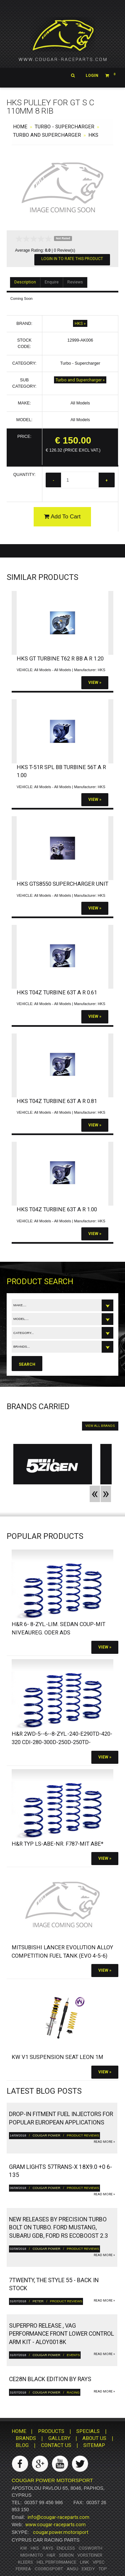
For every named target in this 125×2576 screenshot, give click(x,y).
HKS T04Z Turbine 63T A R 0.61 (57, 992)
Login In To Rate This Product (72, 258)
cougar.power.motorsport (60, 2532)
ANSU (72, 2568)
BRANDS (26, 2438)
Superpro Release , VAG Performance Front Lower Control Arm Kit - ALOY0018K (61, 2333)
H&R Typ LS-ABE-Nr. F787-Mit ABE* (57, 1844)
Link (84, 2562)
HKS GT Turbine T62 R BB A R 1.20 (60, 658)
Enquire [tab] (52, 282)
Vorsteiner (89, 2555)
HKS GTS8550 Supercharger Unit (62, 884)
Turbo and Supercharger (47, 135)
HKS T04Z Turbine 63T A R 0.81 (57, 1101)
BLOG (22, 2445)
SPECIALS (88, 2431)
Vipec (99, 2562)
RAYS (48, 2548)
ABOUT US (94, 2438)
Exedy (88, 2568)
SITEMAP (94, 2445)
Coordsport (49, 2568)
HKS (93, 135)
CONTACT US (56, 2445)
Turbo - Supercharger (64, 127)
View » (94, 682)
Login (92, 75)
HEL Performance (56, 2562)
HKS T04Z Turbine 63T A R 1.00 (57, 1209)
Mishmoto (31, 2555)
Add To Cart (62, 516)
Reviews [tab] (75, 282)
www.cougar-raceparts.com (55, 2524)
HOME (20, 127)
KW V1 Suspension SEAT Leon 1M (57, 2057)
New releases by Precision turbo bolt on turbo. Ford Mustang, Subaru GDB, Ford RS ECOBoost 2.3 (58, 2227)
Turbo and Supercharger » (80, 379)
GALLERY (59, 2438)
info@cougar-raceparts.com (58, 2517)
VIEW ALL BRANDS (100, 1426)
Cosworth (90, 2548)
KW (23, 2548)
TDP (102, 2568)
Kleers (25, 2562)
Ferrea (23, 2568)
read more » (104, 2141)
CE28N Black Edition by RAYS (50, 2379)
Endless (66, 2548)
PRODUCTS (51, 2431)
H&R (51, 2555)
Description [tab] (25, 282)
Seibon (66, 2555)
